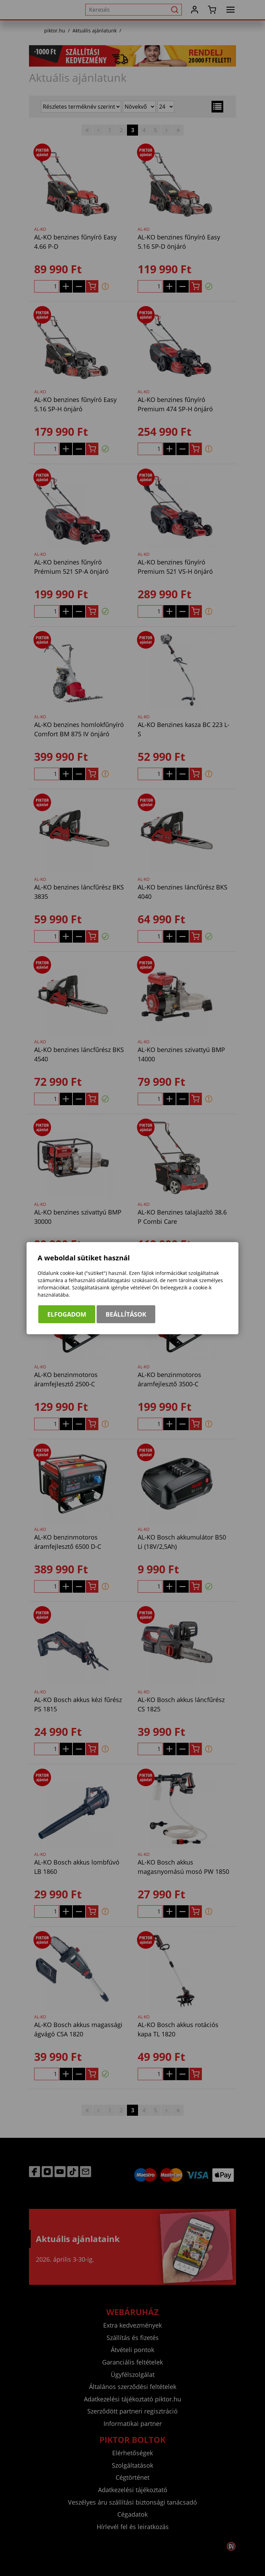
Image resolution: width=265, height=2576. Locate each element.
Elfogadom (66, 1314)
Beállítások (126, 1314)
